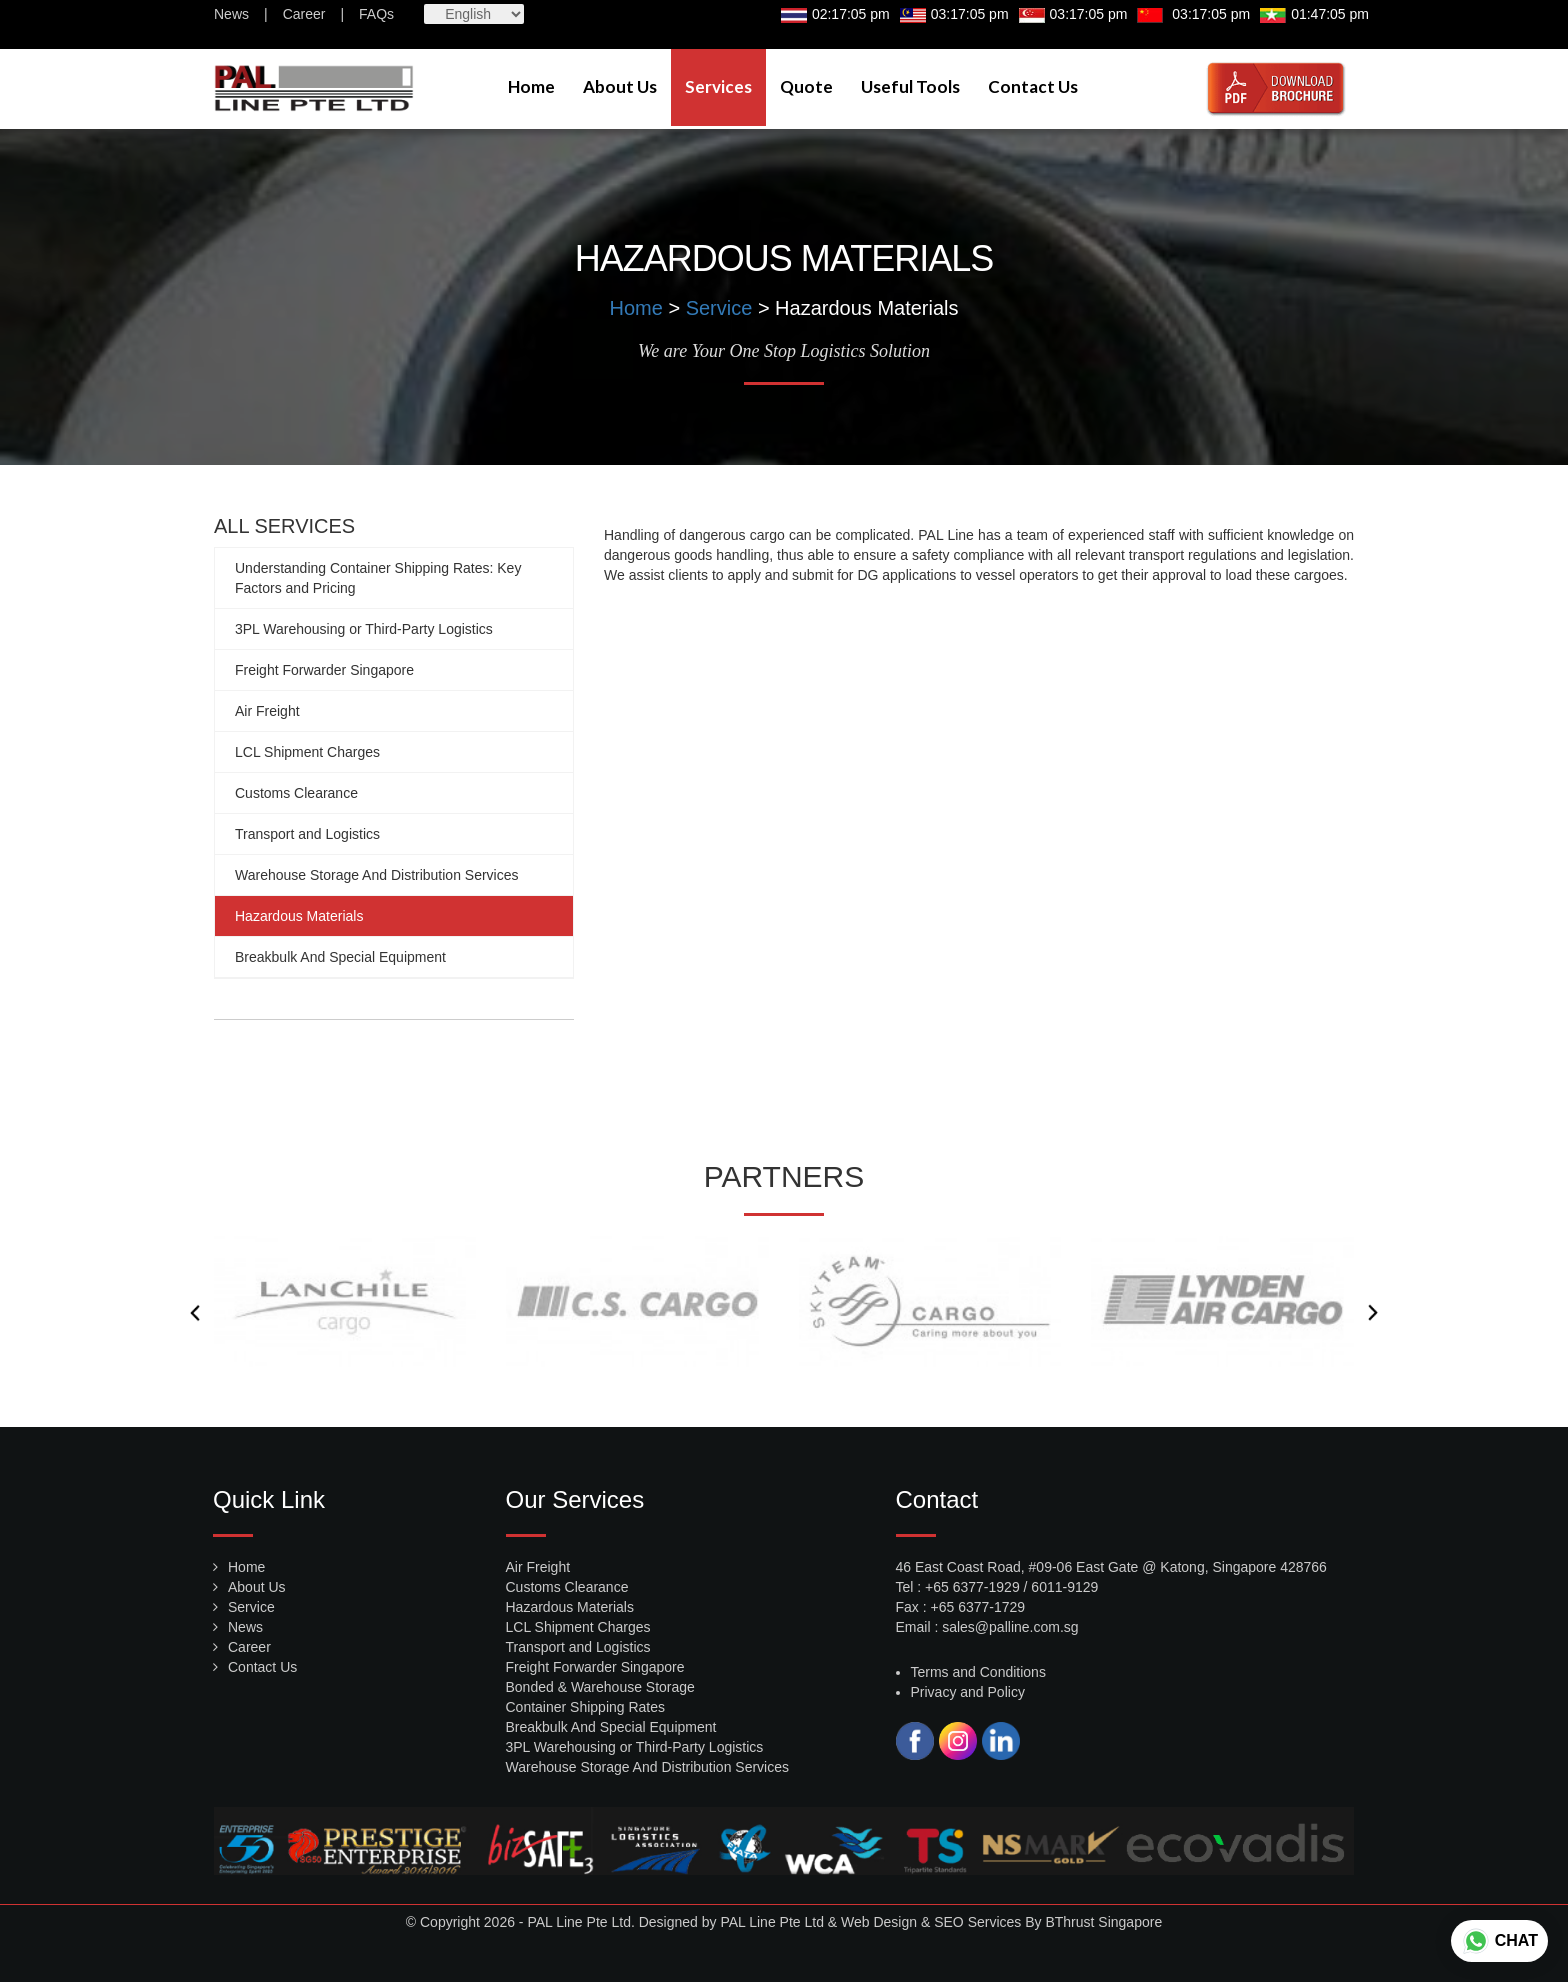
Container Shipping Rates (586, 1707)
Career (304, 14)
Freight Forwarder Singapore (324, 670)
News (231, 14)
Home (531, 86)
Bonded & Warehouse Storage (600, 1687)
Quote (806, 86)
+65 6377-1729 (978, 1607)
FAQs (376, 14)
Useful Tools (910, 86)
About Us (620, 86)
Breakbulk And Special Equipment (340, 957)
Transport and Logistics (307, 834)
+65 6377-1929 (972, 1587)
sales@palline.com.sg (1010, 1627)
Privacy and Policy (968, 1692)
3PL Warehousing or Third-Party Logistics (364, 629)
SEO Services (977, 1922)
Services (718, 86)
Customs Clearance (296, 793)
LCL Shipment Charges (307, 752)
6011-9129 (1064, 1587)
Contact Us (1033, 86)
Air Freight (267, 711)
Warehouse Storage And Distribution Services (377, 875)
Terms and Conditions (978, 1672)
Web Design (879, 1922)
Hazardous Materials (299, 916)
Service (719, 308)
